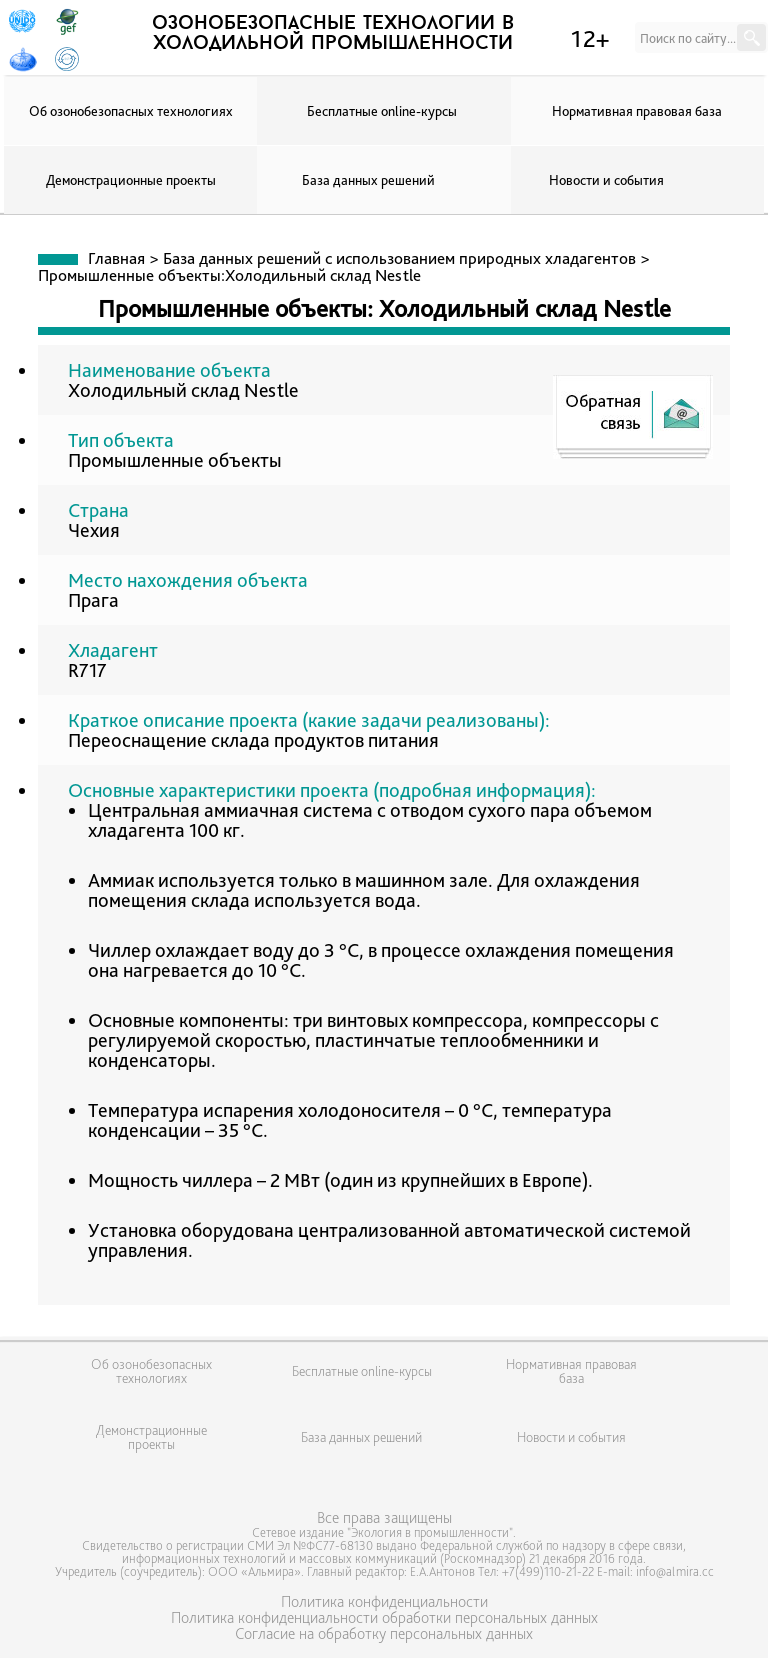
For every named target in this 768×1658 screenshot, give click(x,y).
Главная (116, 258)
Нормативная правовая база (637, 111)
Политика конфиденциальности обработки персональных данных (384, 1617)
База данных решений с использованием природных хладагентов (399, 258)
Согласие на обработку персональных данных (384, 1633)
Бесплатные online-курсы (382, 111)
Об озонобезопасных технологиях (131, 111)
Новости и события (606, 180)
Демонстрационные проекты (131, 180)
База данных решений (368, 180)
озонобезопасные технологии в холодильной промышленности (333, 34)
